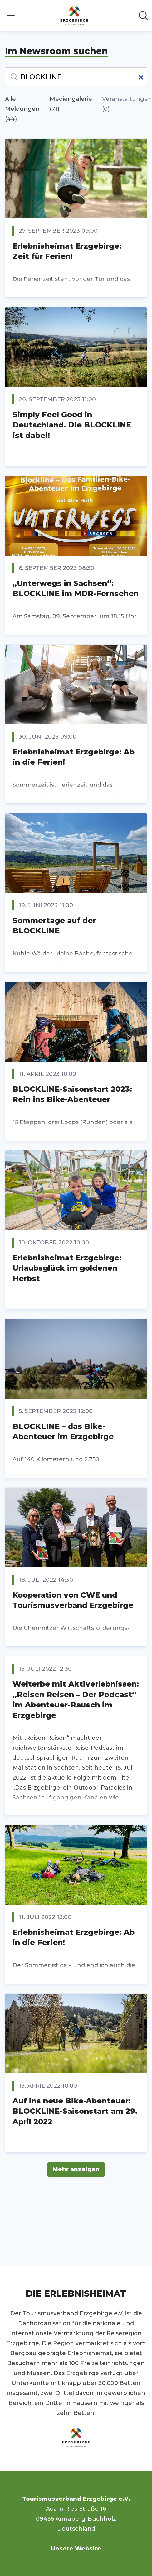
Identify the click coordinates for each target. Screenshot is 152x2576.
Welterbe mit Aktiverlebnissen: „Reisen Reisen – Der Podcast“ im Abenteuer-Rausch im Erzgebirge (75, 1699)
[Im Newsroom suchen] (143, 16)
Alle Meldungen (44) (22, 109)
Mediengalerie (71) (71, 104)
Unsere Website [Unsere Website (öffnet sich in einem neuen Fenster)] (76, 2548)
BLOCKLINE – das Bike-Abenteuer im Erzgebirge (63, 1431)
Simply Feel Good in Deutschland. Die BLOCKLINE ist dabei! (71, 425)
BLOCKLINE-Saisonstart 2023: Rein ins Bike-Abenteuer (72, 1094)
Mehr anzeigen (76, 2169)
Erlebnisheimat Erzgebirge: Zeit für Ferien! (66, 251)
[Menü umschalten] (10, 15)
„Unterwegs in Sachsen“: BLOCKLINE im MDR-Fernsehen (75, 588)
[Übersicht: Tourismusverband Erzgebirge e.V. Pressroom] (74, 15)
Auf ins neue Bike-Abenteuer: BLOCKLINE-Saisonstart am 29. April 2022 (74, 2111)
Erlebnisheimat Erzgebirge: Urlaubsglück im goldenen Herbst (66, 1268)
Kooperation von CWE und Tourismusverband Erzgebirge (72, 1600)
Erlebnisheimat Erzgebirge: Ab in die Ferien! (73, 757)
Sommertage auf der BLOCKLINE (54, 926)
